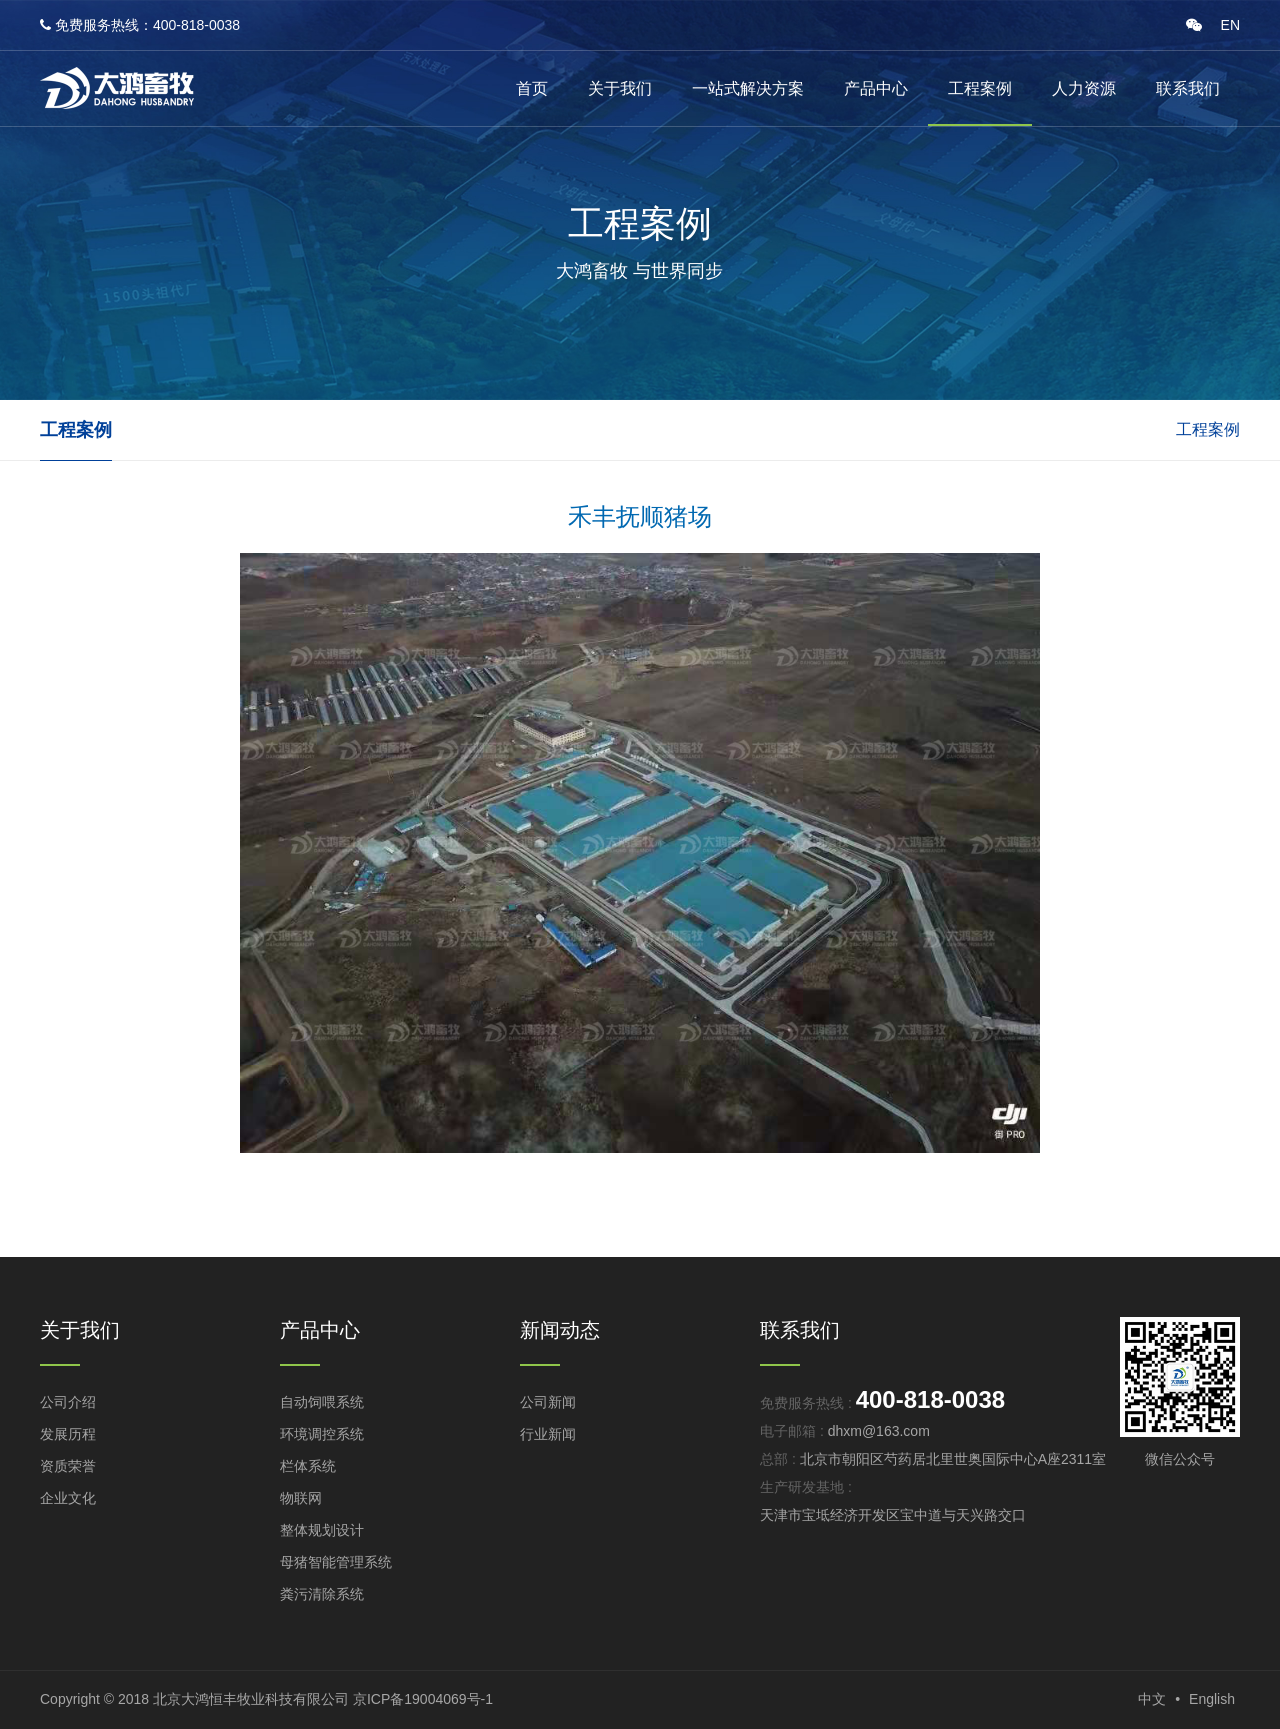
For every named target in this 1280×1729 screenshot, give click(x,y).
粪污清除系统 (322, 1594)
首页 (532, 88)
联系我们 (1188, 88)
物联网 (301, 1498)
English (1212, 1699)
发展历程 (68, 1434)
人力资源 (1084, 88)
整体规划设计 (322, 1530)
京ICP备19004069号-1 (423, 1699)
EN (1230, 25)
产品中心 (876, 88)
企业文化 (68, 1498)
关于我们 (620, 88)
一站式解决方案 (748, 88)
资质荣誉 (68, 1466)
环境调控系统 (322, 1434)
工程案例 (980, 88)
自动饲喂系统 (322, 1402)
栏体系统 (308, 1466)
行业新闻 (548, 1434)
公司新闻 (548, 1402)
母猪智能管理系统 (336, 1562)
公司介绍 (68, 1402)
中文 (1152, 1699)
